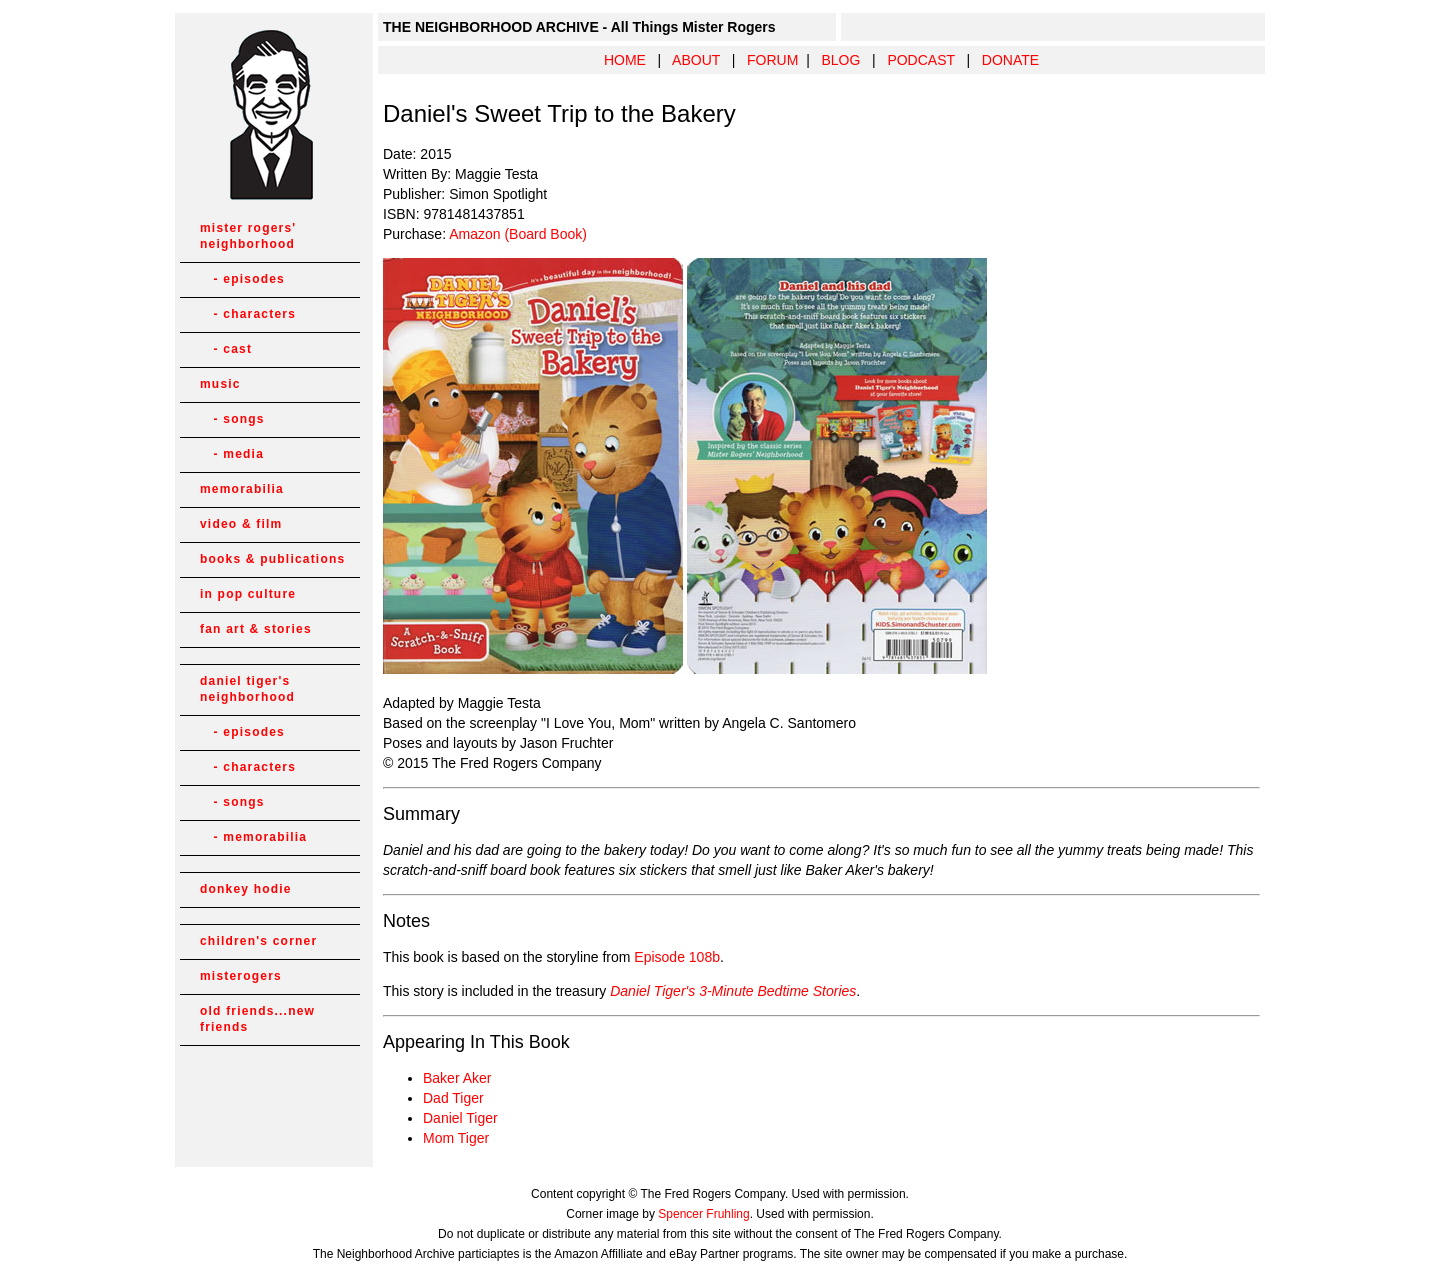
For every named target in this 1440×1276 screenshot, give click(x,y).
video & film (241, 524)
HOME (625, 60)
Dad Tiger (453, 1098)
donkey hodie (246, 889)
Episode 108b (677, 957)
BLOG (840, 60)
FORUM (772, 60)
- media (232, 454)
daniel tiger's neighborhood (247, 689)
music (220, 384)
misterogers (241, 976)
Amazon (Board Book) (518, 234)
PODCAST (920, 60)
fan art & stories (256, 629)
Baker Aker (457, 1078)
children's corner (258, 941)
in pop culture (248, 594)
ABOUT (696, 60)
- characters (248, 314)
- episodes (242, 279)
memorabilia (242, 489)
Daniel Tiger (460, 1118)
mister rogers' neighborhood (248, 236)
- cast (226, 349)
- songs (232, 419)
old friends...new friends (257, 1019)
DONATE (1010, 60)
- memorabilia (253, 837)
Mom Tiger (456, 1138)
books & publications (272, 559)
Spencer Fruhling (703, 1214)
